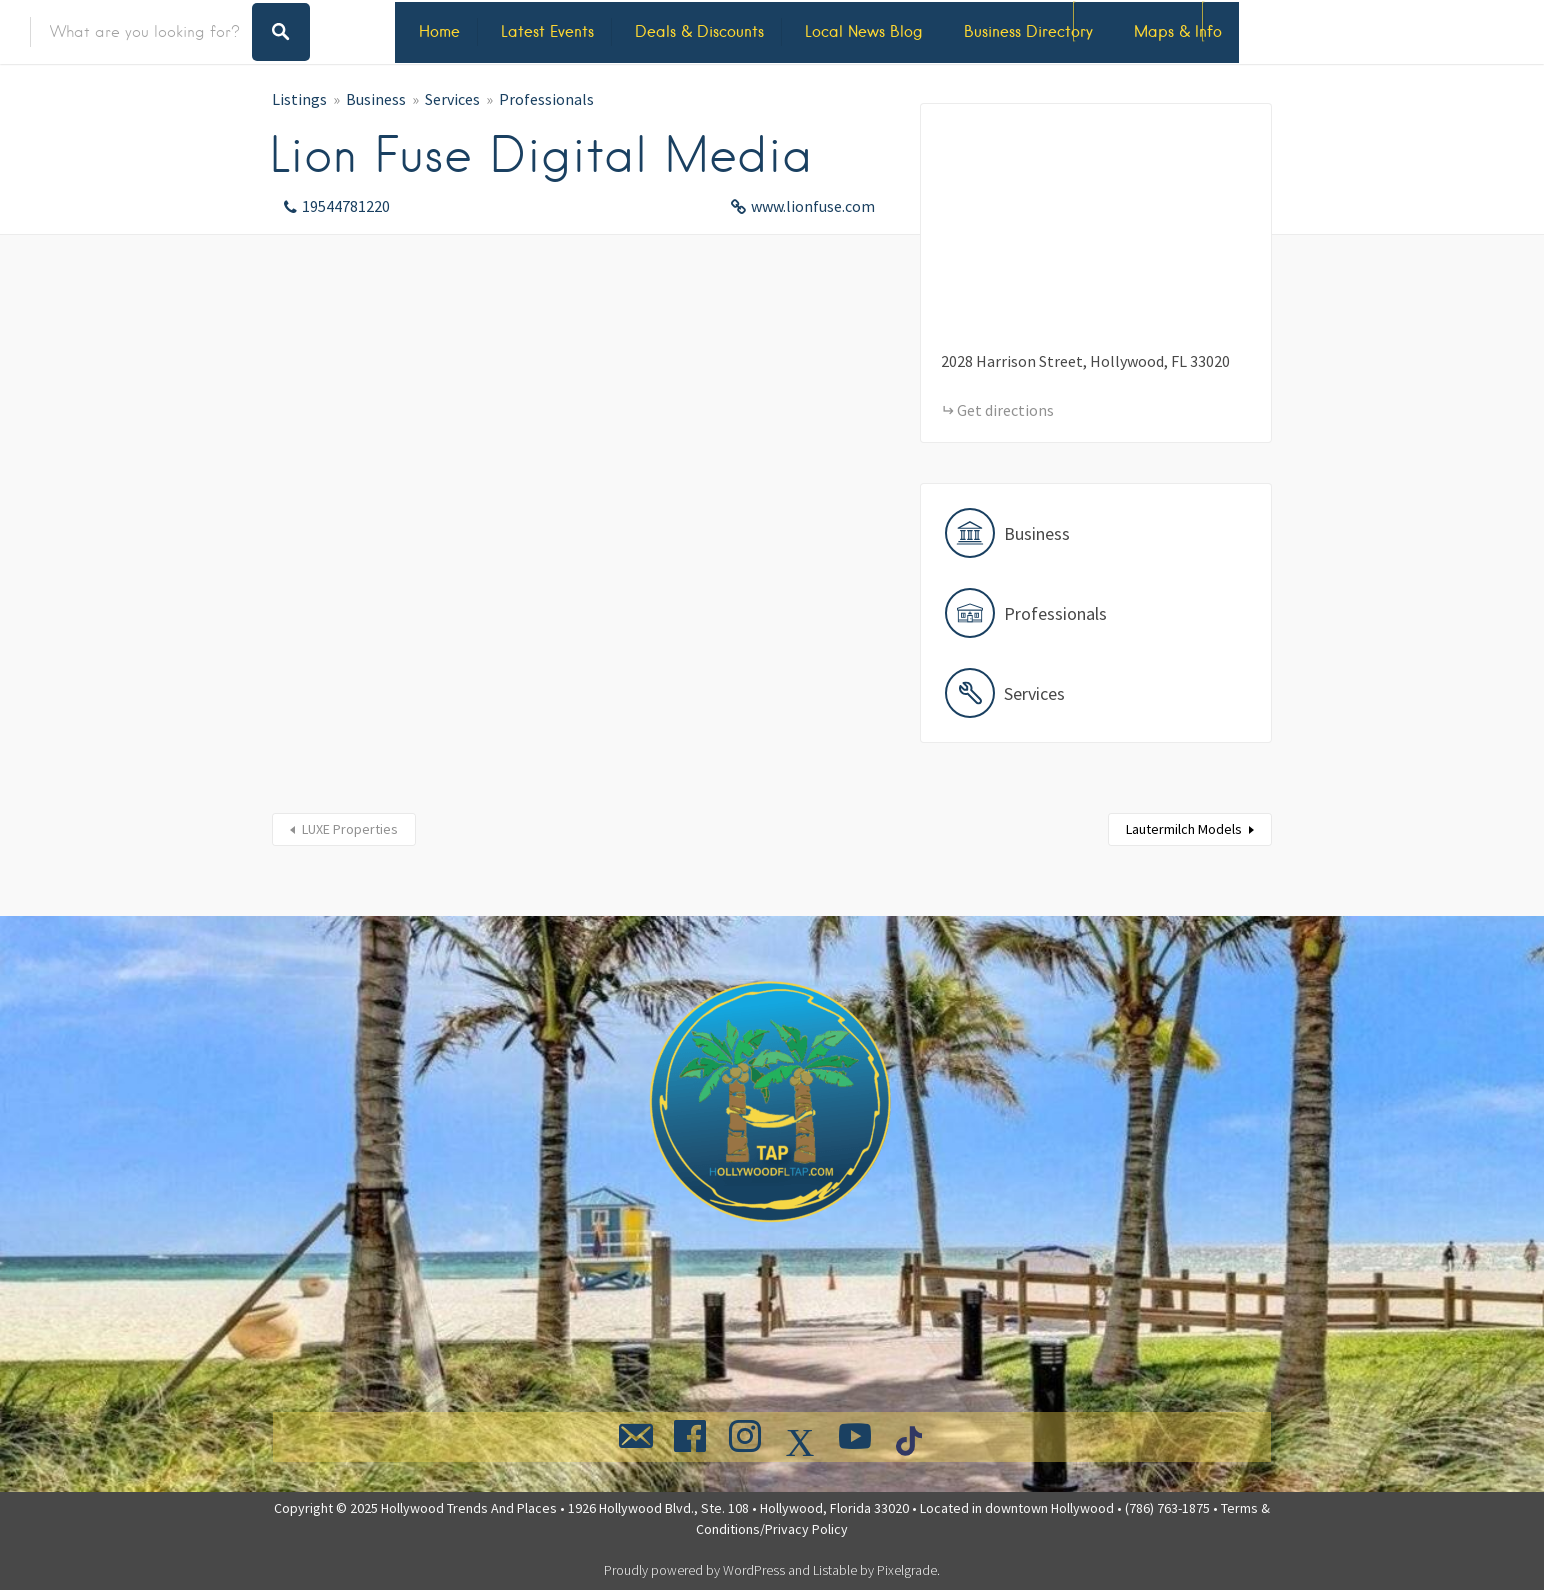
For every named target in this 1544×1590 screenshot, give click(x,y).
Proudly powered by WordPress (694, 1570)
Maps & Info (1178, 31)
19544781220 (346, 206)
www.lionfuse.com (813, 206)
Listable (835, 1570)
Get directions (1005, 410)
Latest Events (547, 31)
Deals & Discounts (699, 31)
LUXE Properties (350, 829)
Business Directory (1028, 31)
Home (439, 31)
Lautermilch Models (1184, 829)
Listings (299, 99)
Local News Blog (864, 31)
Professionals (546, 99)
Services (452, 99)
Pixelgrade (907, 1570)
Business (376, 99)
